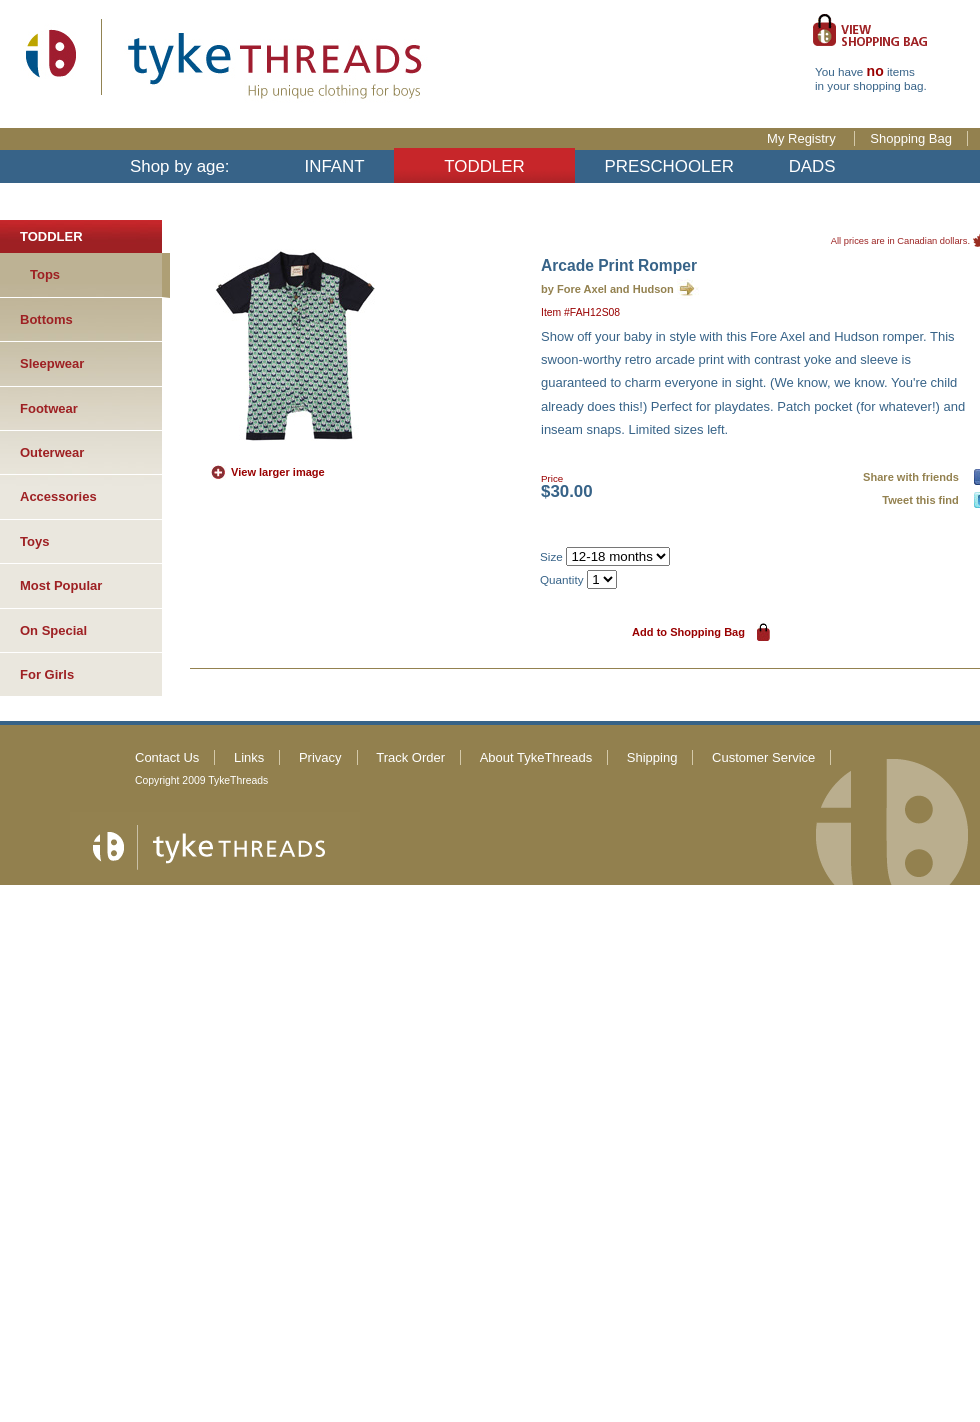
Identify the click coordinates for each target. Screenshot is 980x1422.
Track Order (410, 757)
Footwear (49, 408)
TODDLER (484, 166)
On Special (53, 630)
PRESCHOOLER (669, 166)
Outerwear (52, 452)
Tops (45, 274)
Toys (34, 541)
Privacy (320, 757)
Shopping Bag (911, 138)
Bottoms (46, 319)
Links (249, 757)
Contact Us (167, 757)
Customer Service (763, 757)
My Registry (803, 138)
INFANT (335, 166)
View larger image (278, 472)
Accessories (58, 496)
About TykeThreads (536, 757)
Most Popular (61, 585)
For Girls (47, 674)
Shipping (652, 757)
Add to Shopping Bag (688, 632)
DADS (812, 166)
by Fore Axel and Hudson (607, 289)
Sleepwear (52, 363)
